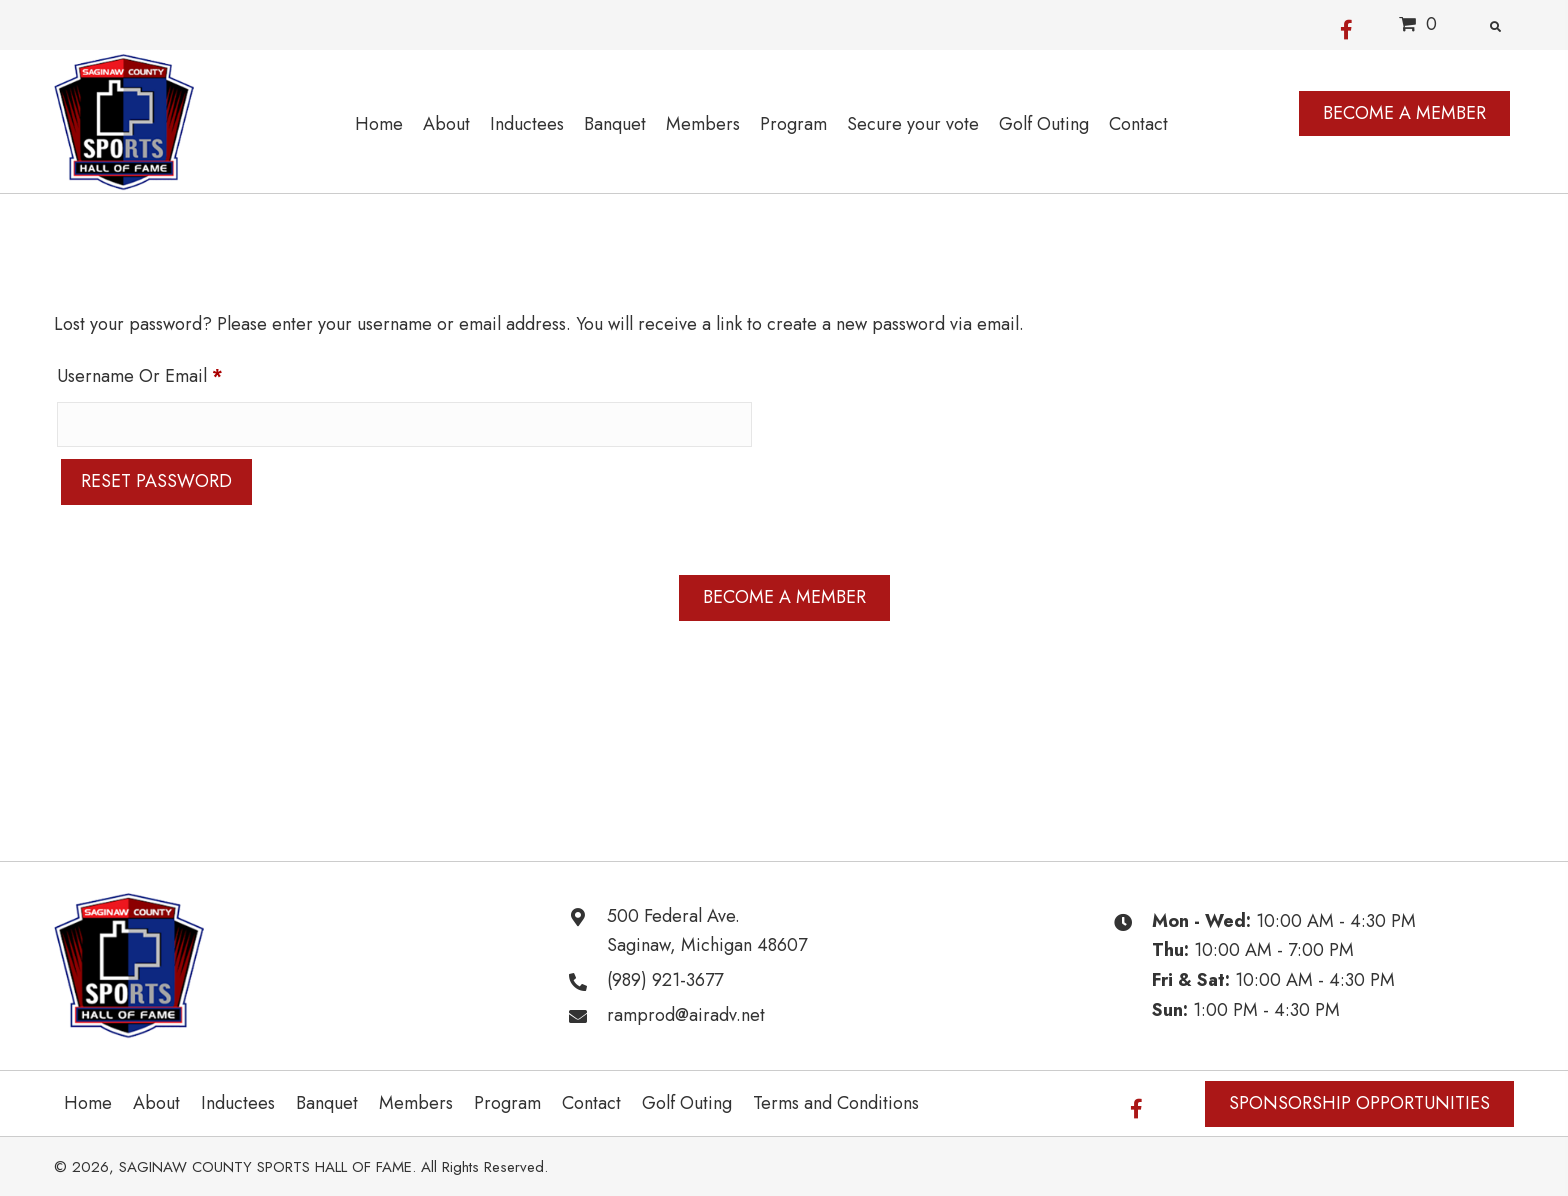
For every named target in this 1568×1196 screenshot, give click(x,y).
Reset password (156, 481)
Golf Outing (687, 1103)
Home (88, 1103)
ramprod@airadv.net (686, 1015)
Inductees (238, 1103)
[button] (1346, 24)
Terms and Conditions (836, 1103)
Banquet (327, 1103)
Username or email (175, 373)
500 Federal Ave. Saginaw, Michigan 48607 (707, 931)
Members (416, 1103)
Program (507, 1103)
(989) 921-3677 (665, 980)
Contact (591, 1103)
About (156, 1103)
